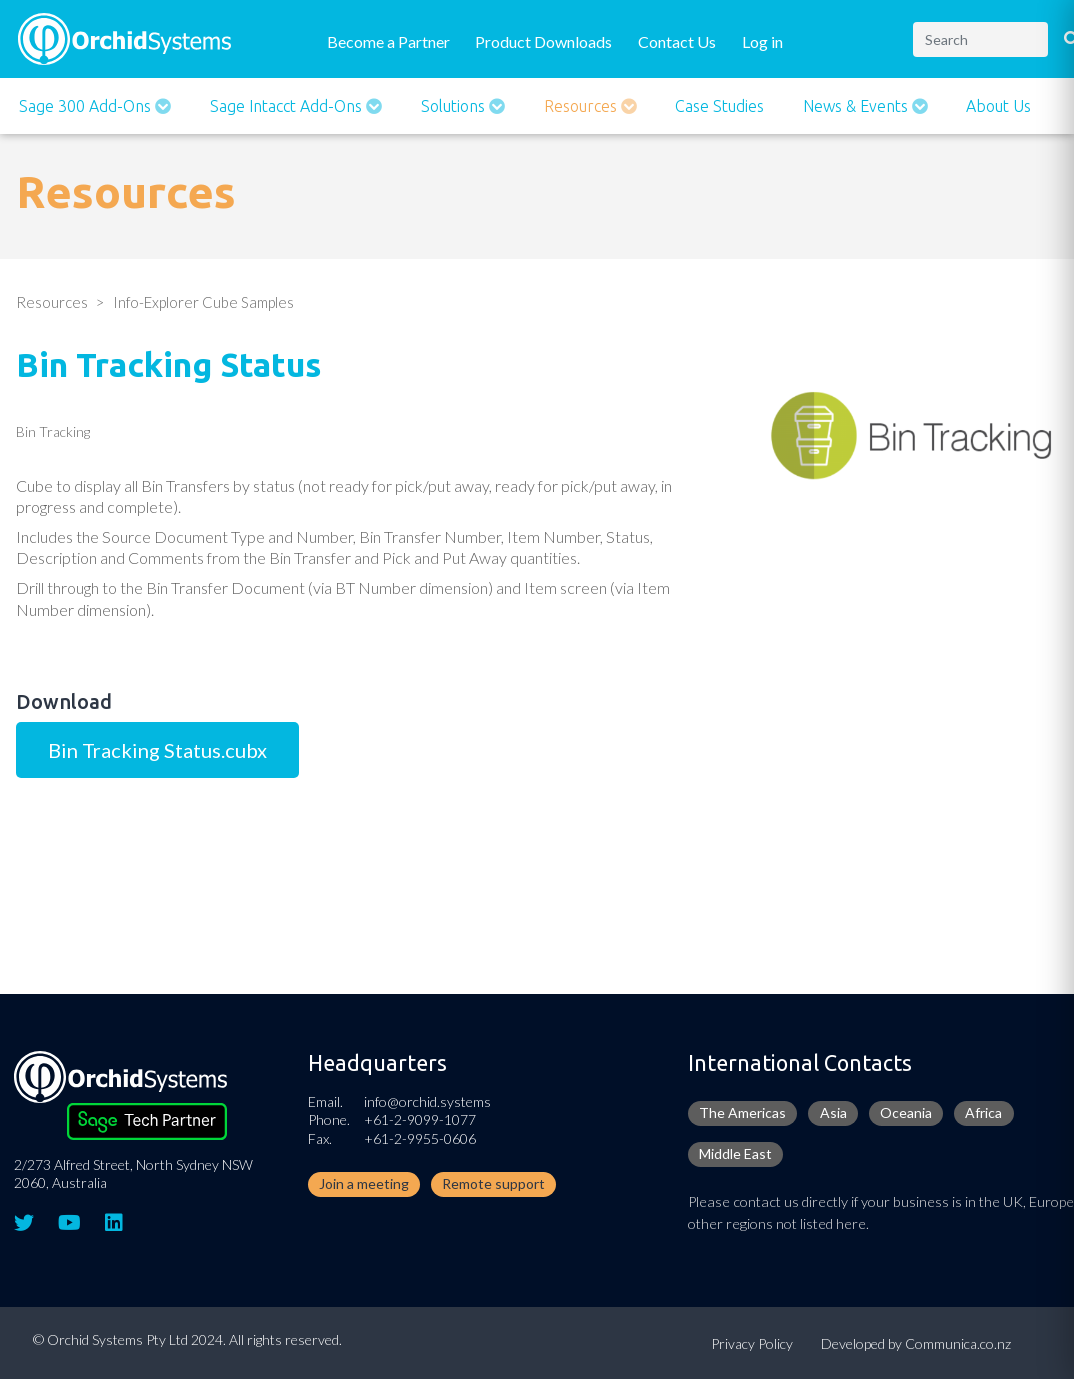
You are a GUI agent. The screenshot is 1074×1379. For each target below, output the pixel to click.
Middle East (735, 1153)
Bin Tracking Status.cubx (157, 750)
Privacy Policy (752, 1343)
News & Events (857, 106)
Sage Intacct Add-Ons (288, 106)
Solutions (455, 106)
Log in (762, 41)
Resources (582, 106)
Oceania (906, 1112)
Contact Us (677, 41)
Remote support (493, 1183)
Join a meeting (364, 1183)
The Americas (742, 1112)
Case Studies (719, 106)
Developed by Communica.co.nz (916, 1343)
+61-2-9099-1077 (420, 1119)
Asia (833, 1112)
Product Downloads (543, 41)
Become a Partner (388, 41)
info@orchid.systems (427, 1101)
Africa (983, 1112)
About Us (998, 106)
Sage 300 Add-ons (87, 106)
